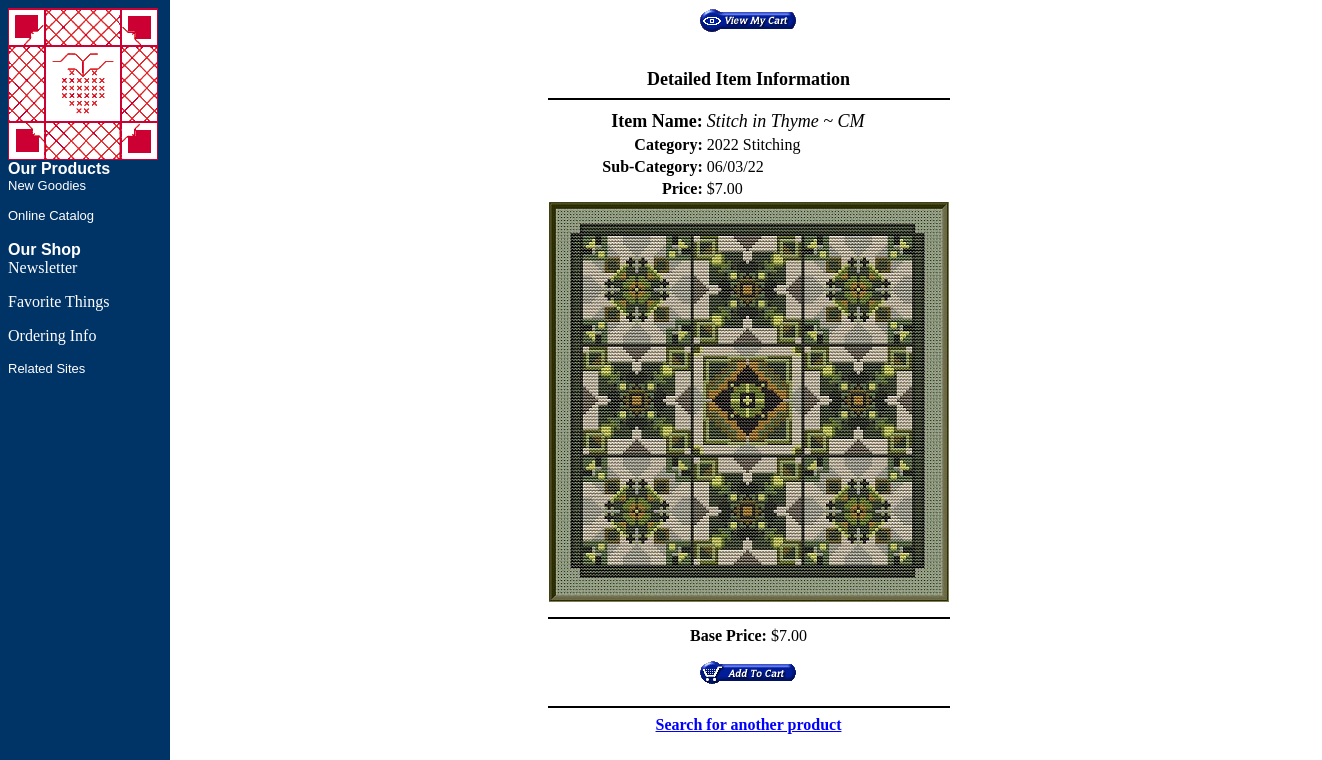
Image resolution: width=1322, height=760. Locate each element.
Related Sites (46, 368)
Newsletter (42, 267)
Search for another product (749, 724)
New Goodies (47, 185)
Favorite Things (58, 301)
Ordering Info (52, 335)
